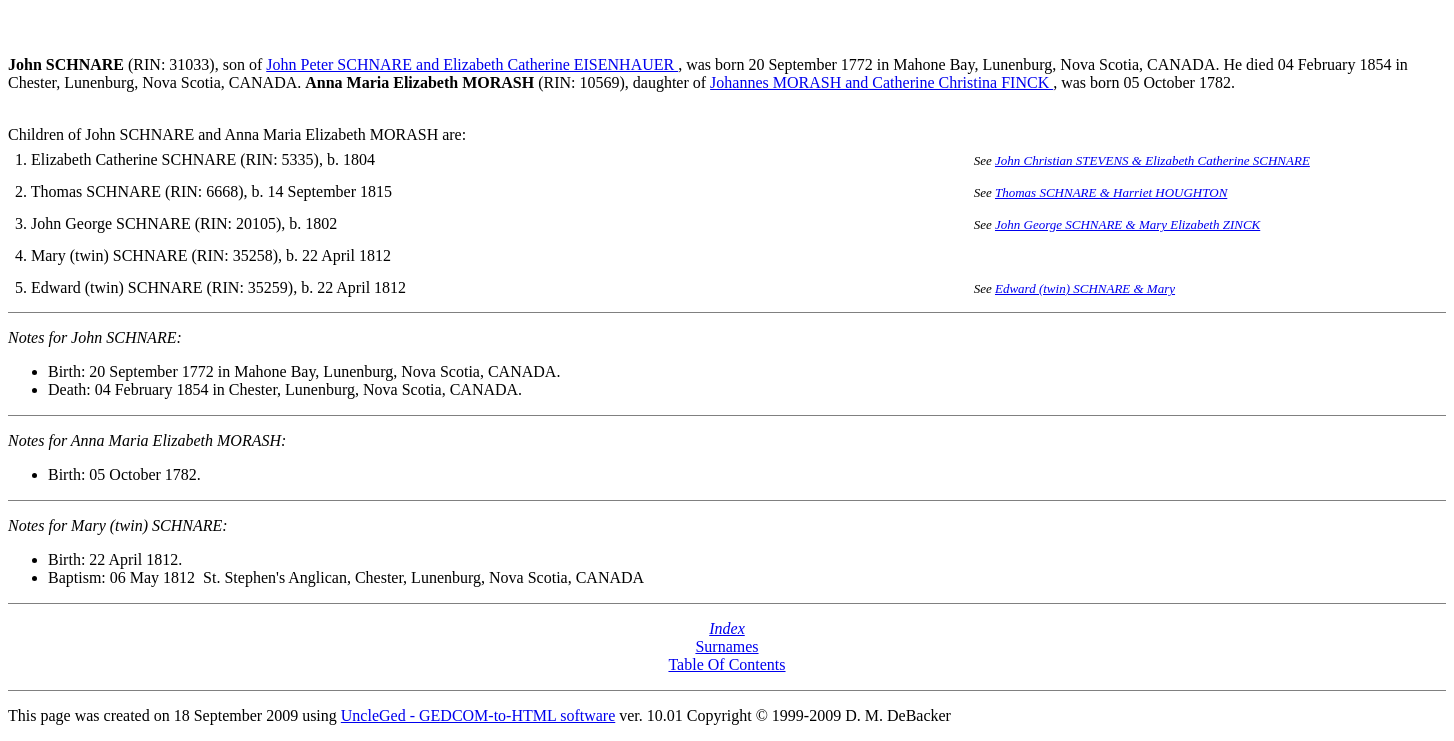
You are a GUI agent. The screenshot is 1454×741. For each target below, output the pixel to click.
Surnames (726, 646)
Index (727, 628)
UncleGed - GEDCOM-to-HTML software (478, 715)
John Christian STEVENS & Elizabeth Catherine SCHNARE (1152, 160)
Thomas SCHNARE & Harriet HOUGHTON (1111, 192)
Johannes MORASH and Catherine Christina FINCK (881, 82)
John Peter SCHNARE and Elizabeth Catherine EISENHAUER (472, 64)
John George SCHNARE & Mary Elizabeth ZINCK (1127, 224)
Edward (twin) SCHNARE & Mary (1085, 288)
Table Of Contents (726, 664)
